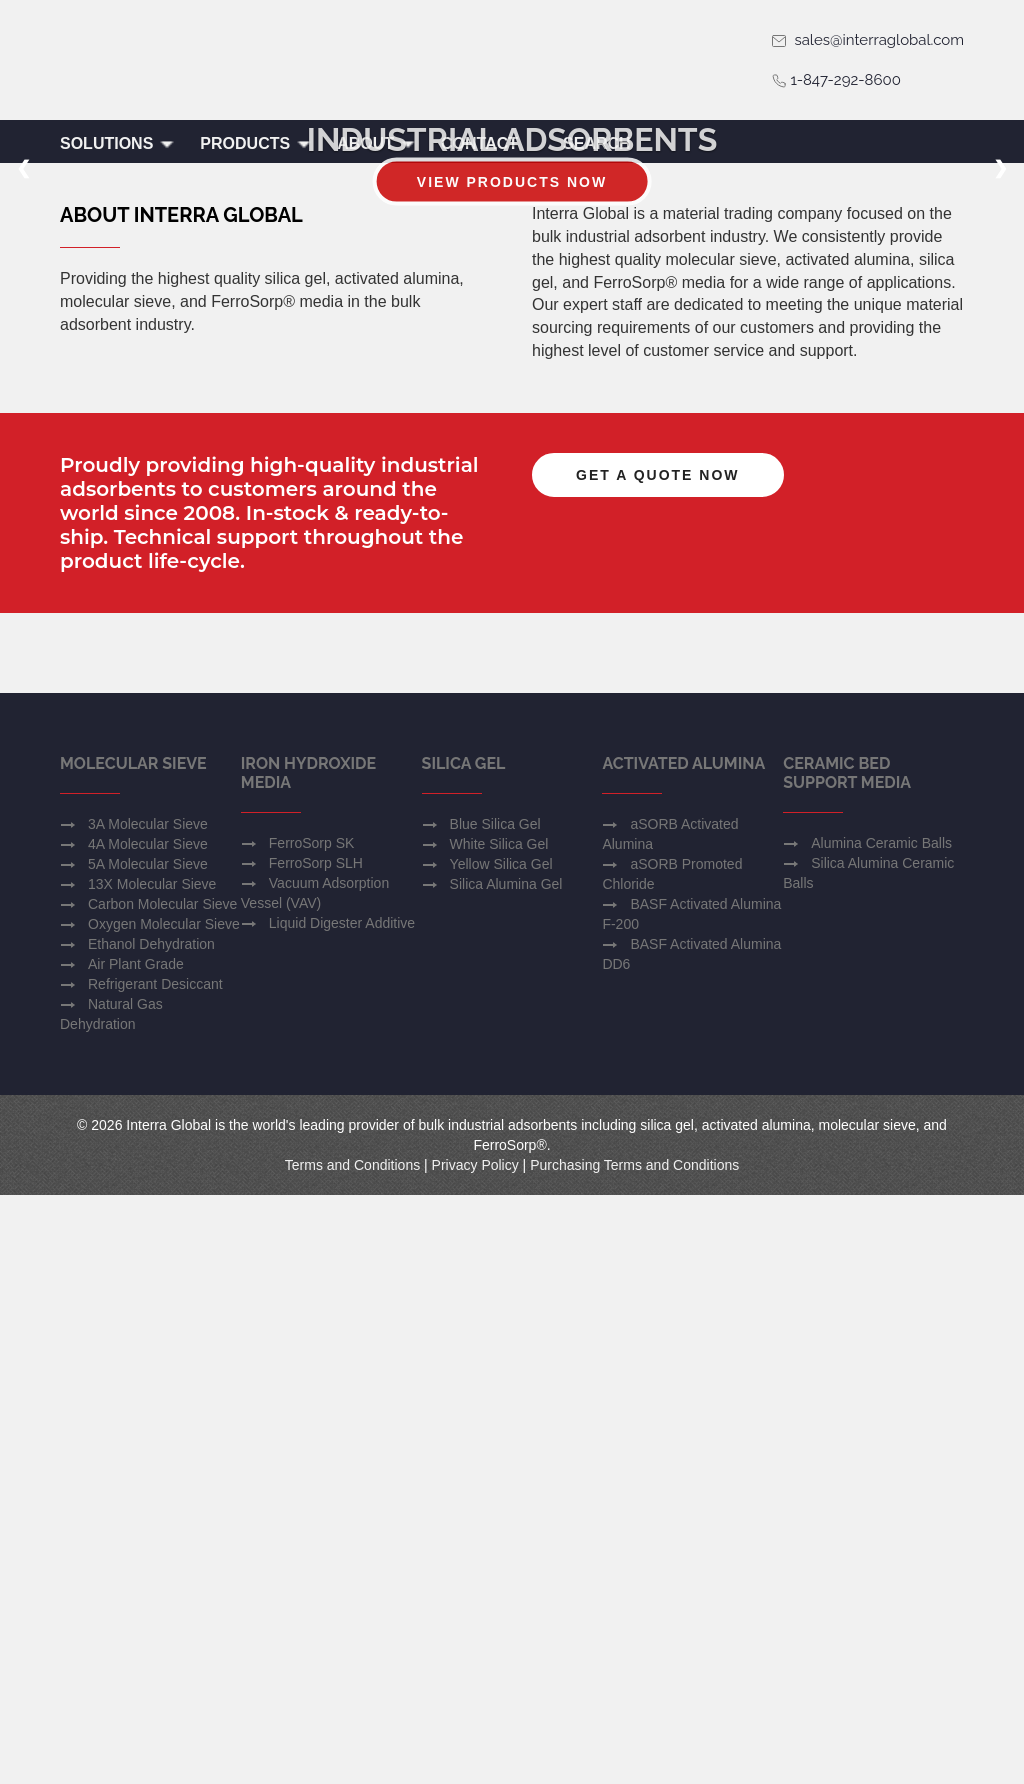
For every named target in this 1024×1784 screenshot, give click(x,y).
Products (256, 143)
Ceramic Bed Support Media (847, 1362)
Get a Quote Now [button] (658, 883)
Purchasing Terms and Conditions (634, 1754)
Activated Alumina (683, 1352)
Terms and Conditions (352, 1754)
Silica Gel (464, 1352)
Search (597, 143)
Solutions (117, 143)
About (376, 143)
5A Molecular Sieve (148, 1453)
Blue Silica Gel (495, 1413)
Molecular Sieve (133, 1352)
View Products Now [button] (512, 345)
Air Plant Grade (136, 1553)
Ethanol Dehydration (151, 1533)
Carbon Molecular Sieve (162, 1493)
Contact (479, 143)
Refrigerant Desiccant (155, 1573)
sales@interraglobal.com (867, 40)
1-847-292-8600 (836, 80)
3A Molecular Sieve (148, 1413)
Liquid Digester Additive (342, 1512)
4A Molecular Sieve (148, 1433)
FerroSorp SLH (316, 1452)
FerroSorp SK (312, 1432)
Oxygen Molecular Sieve (164, 1513)
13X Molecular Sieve (152, 1473)
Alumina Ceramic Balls (881, 1432)
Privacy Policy (475, 1754)
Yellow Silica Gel (501, 1453)
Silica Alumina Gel (506, 1473)
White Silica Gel (499, 1433)
